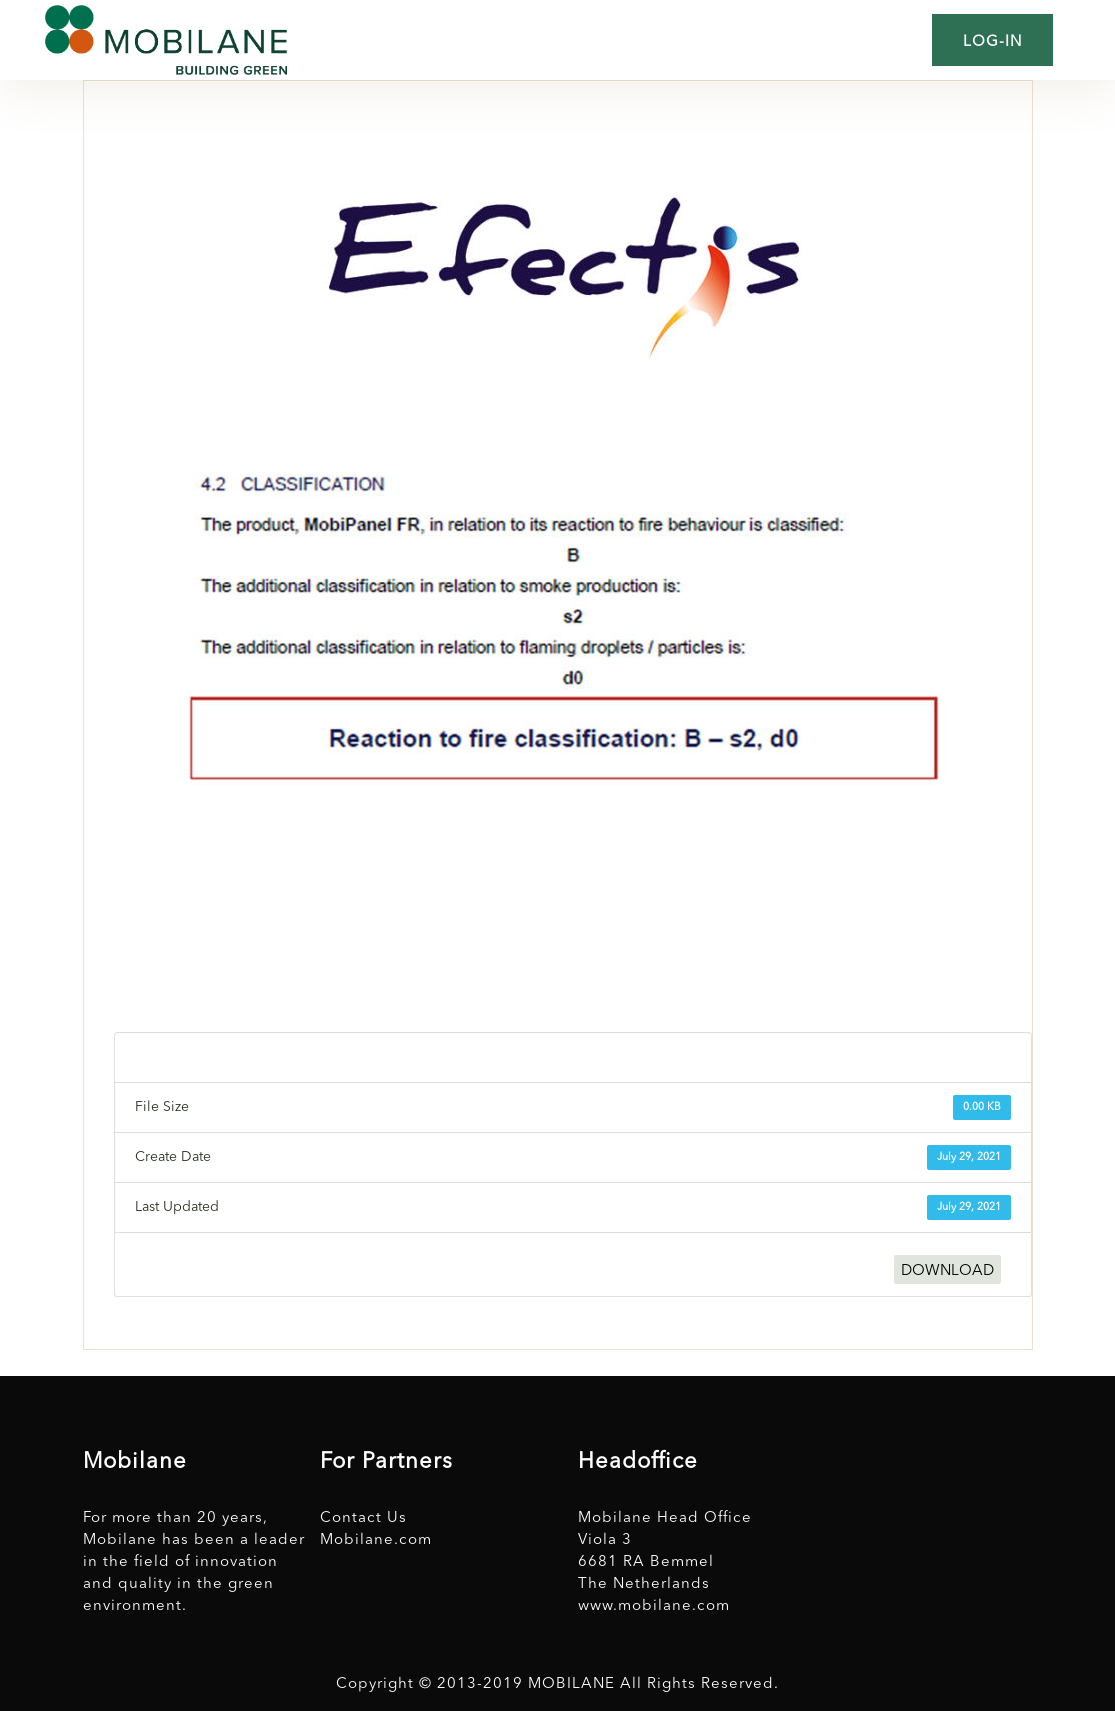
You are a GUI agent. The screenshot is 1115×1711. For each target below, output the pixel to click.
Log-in (992, 42)
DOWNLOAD (947, 1271)
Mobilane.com (376, 1540)
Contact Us (363, 1518)
